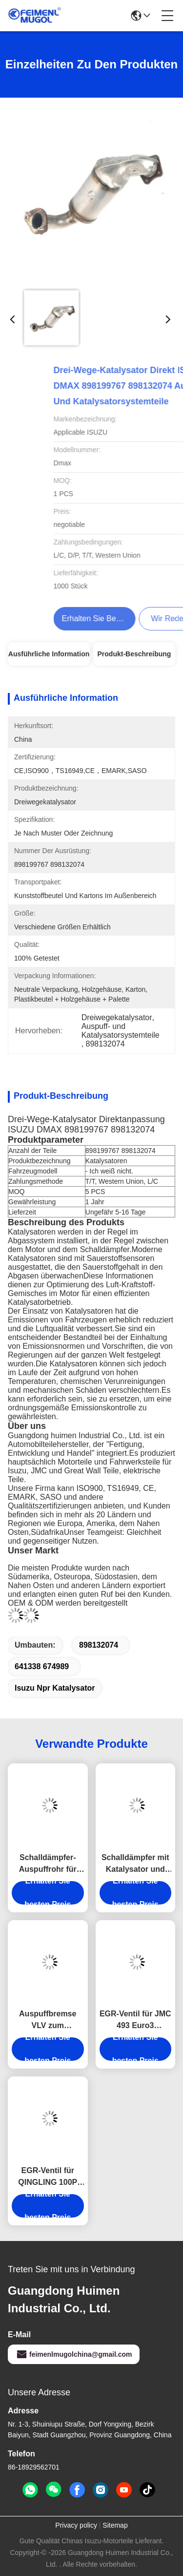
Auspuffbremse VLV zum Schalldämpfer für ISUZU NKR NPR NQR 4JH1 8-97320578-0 (48, 2020)
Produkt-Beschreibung (134, 654)
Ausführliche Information (48, 654)
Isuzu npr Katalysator (55, 1688)
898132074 (98, 1645)
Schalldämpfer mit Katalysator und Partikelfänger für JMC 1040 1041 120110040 (135, 1864)
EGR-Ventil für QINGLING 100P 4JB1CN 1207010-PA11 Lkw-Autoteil (47, 2177)
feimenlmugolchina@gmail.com (74, 2354)
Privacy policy (76, 2525)
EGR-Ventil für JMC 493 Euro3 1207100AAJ (135, 2020)
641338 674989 (42, 1666)
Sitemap (114, 2525)
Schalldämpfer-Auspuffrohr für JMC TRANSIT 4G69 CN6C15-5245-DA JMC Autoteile (48, 1864)
